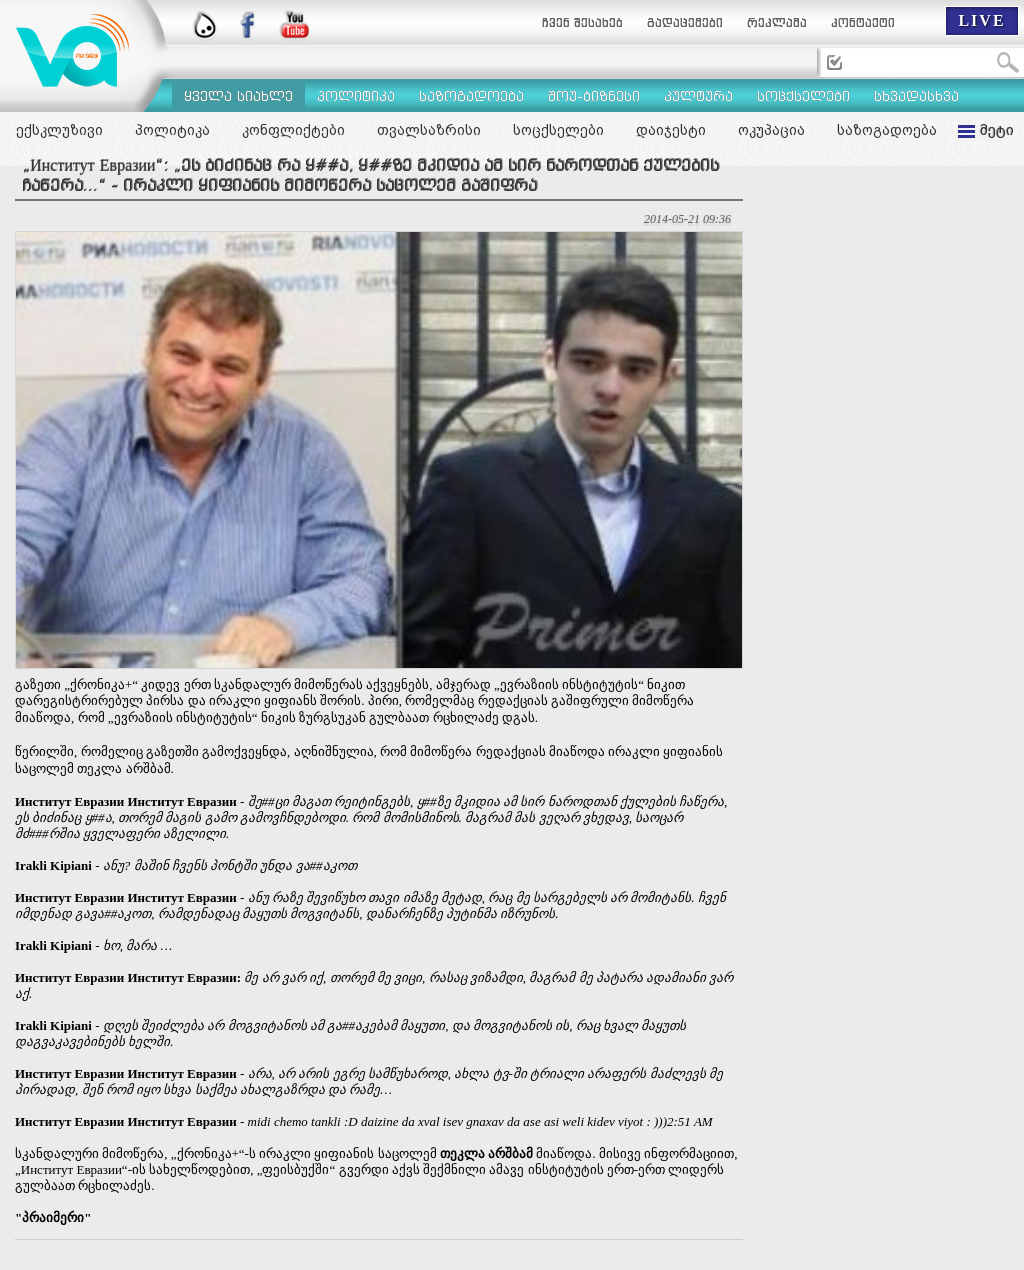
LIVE (981, 20)
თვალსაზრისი (429, 130)
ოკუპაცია (771, 130)
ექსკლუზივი (59, 130)
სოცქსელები (558, 130)
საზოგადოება (887, 130)
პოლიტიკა (172, 130)
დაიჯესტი (671, 130)
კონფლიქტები (293, 130)
